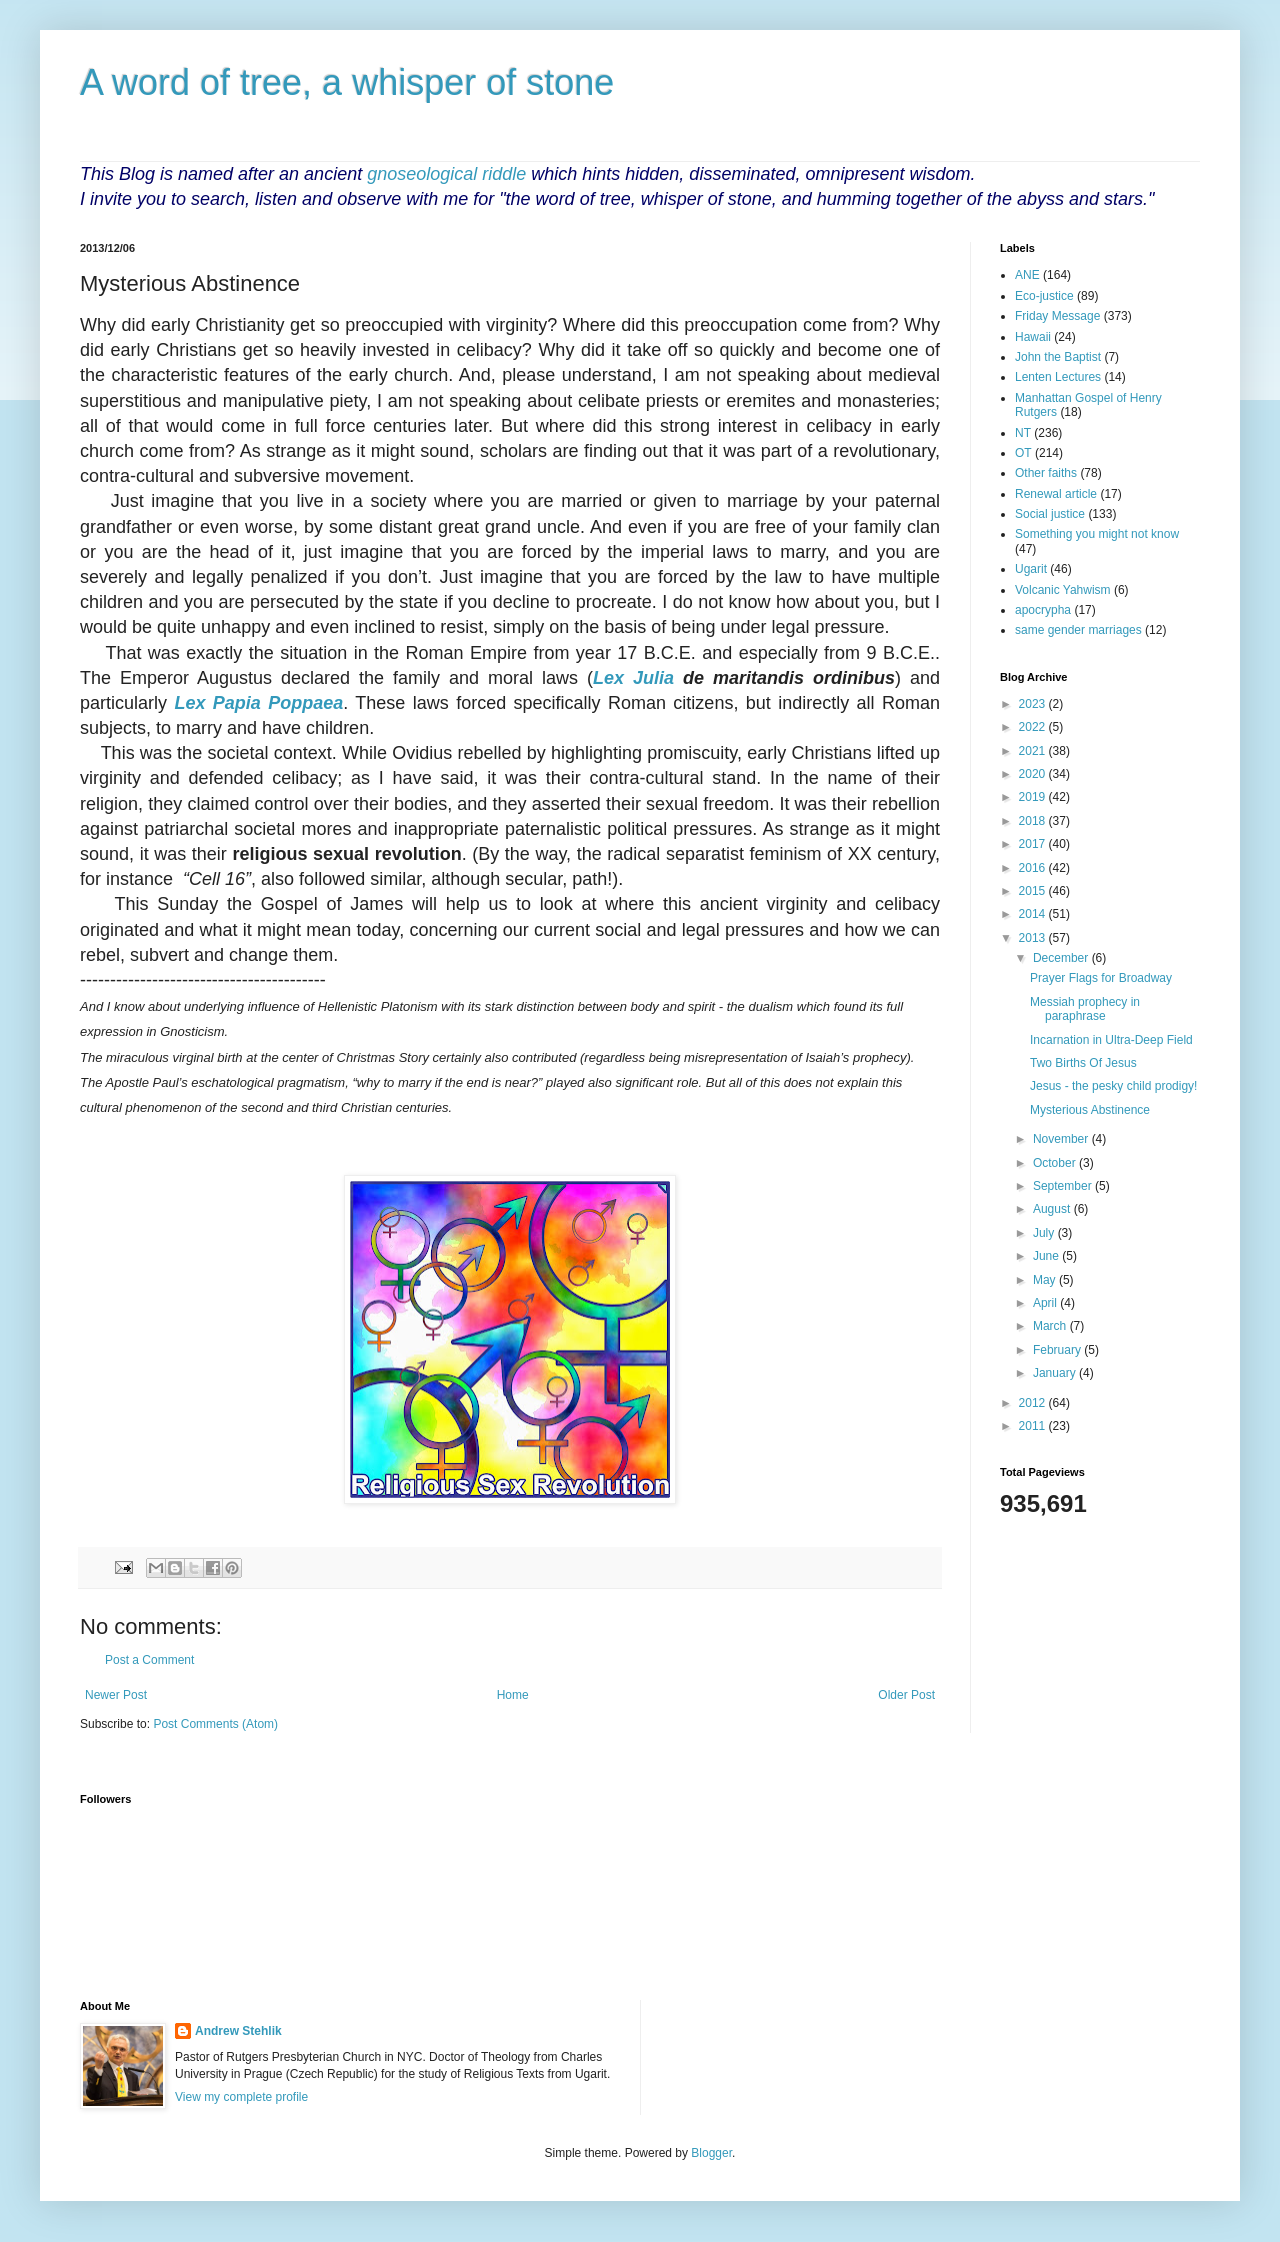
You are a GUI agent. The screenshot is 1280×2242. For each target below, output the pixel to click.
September (1064, 1186)
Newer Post (116, 1695)
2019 (1034, 797)
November (1062, 1139)
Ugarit (1031, 569)
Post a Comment (149, 1660)
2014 (1034, 914)
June (1047, 1256)
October (1056, 1163)
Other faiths (1046, 473)
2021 (1034, 751)
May (1046, 1280)
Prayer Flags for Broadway (1101, 978)
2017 (1034, 844)
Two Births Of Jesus (1083, 1063)
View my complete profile (241, 2097)
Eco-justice (1044, 296)
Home (513, 1695)
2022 (1034, 727)
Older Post (906, 1695)
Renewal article (1056, 494)
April (1046, 1303)
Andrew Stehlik (238, 2031)
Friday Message (1057, 316)
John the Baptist (1058, 357)
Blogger (711, 2153)
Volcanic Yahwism (1063, 590)
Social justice (1050, 514)
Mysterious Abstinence (1090, 1110)
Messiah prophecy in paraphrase (1085, 1009)
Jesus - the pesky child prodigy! (1113, 1086)
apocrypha (1043, 610)
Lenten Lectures (1058, 377)
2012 (1034, 1403)
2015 (1034, 891)
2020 (1034, 774)
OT (1023, 453)
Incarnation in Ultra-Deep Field (1111, 1040)
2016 (1034, 868)
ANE (1027, 275)
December (1062, 958)
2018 (1034, 821)
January (1056, 1373)
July (1045, 1233)
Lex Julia (633, 678)
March (1051, 1326)
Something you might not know (1097, 534)
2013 (1034, 938)
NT (1023, 433)
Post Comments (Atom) (215, 1724)
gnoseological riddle (446, 174)
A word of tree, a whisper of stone (347, 82)
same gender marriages (1078, 630)
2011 (1034, 1426)
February (1058, 1350)
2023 (1034, 704)
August (1053, 1209)
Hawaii (1033, 337)
